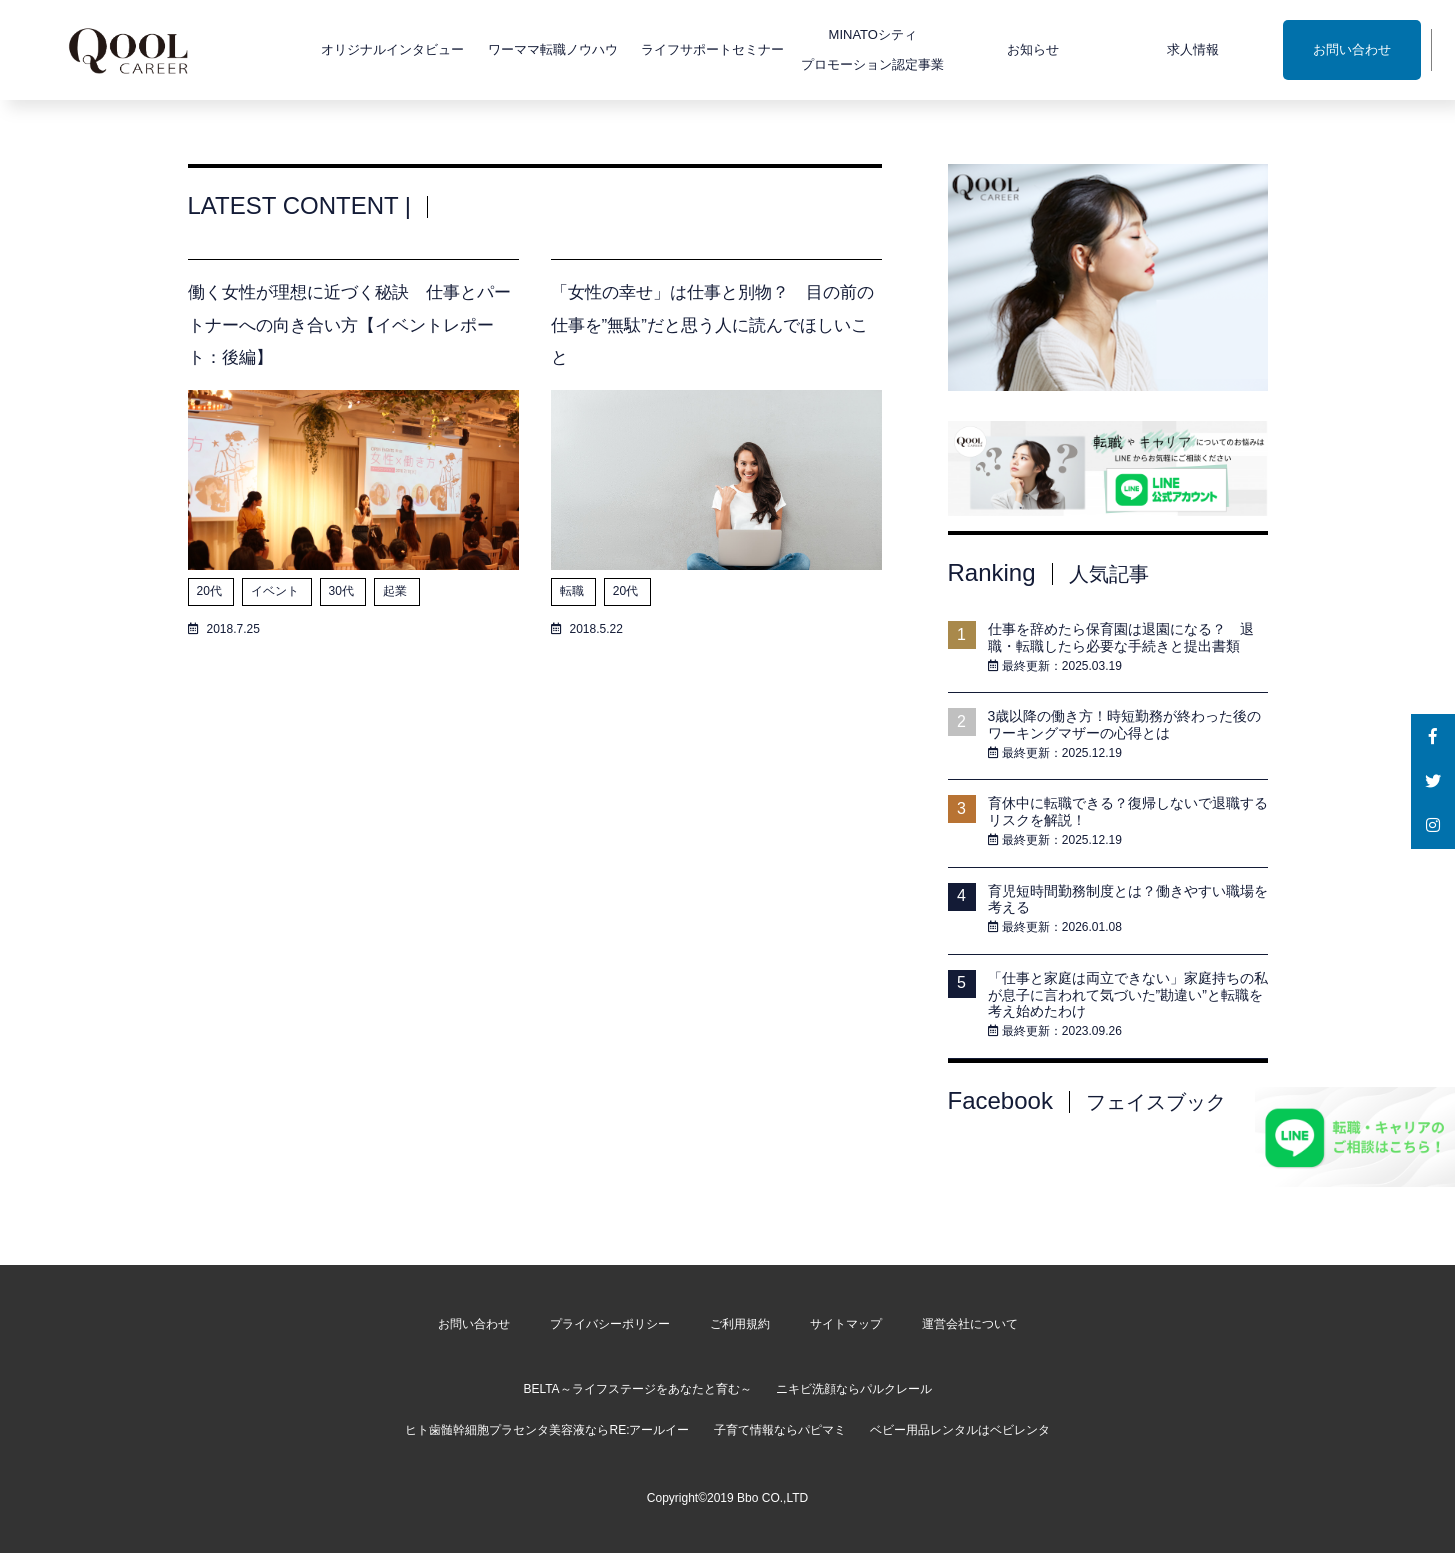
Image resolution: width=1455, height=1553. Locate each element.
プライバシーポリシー (610, 1324)
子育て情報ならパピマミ (780, 1430)
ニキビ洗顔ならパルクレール (854, 1389)
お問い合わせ (1296, 49)
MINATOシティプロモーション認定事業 (817, 49)
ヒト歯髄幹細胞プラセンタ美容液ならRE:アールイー (547, 1430)
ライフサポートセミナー (657, 49)
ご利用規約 (740, 1324)
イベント (276, 591)
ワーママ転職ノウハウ (497, 49)
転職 (573, 591)
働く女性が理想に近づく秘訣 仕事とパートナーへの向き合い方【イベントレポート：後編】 (349, 325)
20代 (211, 591)
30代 (343, 591)
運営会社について (970, 1324)
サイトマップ (846, 1324)
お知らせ (977, 49)
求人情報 (1137, 49)
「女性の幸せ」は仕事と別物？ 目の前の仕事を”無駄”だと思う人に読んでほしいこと (712, 325)
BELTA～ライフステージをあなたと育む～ (637, 1389)
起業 (396, 591)
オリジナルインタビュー (337, 49)
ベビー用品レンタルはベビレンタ (960, 1430)
